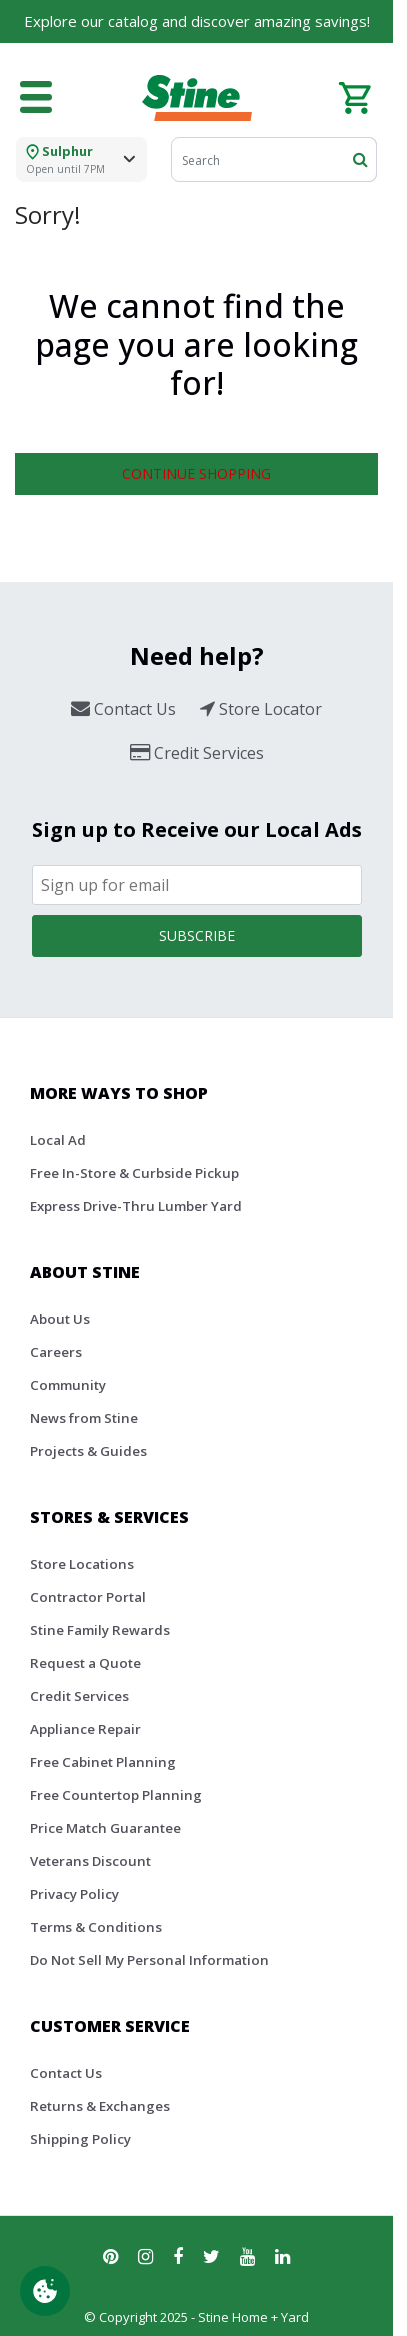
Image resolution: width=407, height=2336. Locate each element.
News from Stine (84, 1418)
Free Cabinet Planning (103, 1762)
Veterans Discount (90, 1861)
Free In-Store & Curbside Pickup (134, 1173)
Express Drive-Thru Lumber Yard (136, 1206)
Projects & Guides (88, 1451)
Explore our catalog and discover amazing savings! (197, 21)
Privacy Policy (74, 1894)
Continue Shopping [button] (196, 473)
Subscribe (197, 935)
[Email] (197, 885)
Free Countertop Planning (116, 1795)
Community (68, 1385)
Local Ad (58, 1140)
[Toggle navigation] (36, 98)
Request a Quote (85, 1663)
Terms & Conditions (96, 1927)
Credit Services (79, 1696)
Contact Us (66, 2073)
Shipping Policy (80, 2139)
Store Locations (82, 1564)
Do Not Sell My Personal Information (149, 1960)
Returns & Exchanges (100, 2106)
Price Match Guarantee (105, 1828)
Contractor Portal (88, 1597)
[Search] (274, 159)
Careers (56, 1352)
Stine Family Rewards (100, 1630)
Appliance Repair (85, 1729)
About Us (60, 1319)
